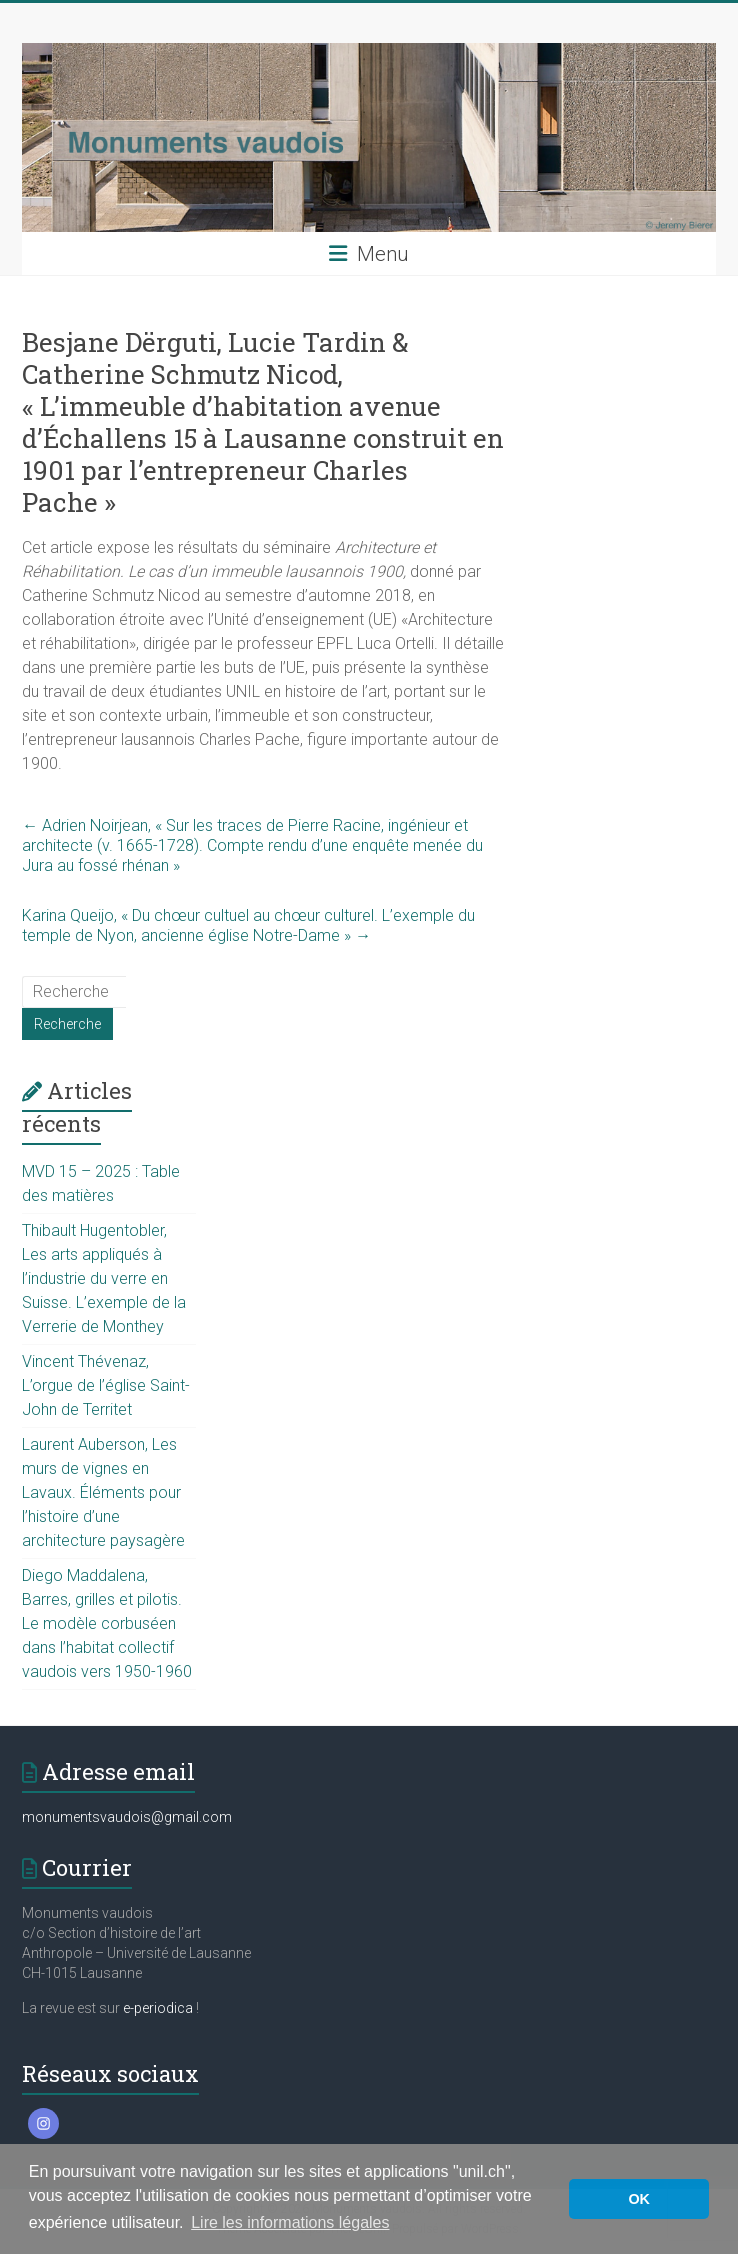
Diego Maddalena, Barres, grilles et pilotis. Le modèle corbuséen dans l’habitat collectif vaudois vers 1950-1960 (107, 1623)
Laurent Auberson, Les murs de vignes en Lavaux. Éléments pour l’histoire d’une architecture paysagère (103, 1492)
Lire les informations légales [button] (290, 2222)
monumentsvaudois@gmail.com (127, 1817)
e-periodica (158, 2008)
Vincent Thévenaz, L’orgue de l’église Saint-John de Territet (106, 1385)
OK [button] (639, 2199)
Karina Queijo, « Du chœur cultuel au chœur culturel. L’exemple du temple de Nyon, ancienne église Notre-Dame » (248, 925)
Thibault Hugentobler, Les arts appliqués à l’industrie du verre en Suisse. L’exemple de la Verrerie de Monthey (104, 1278)
